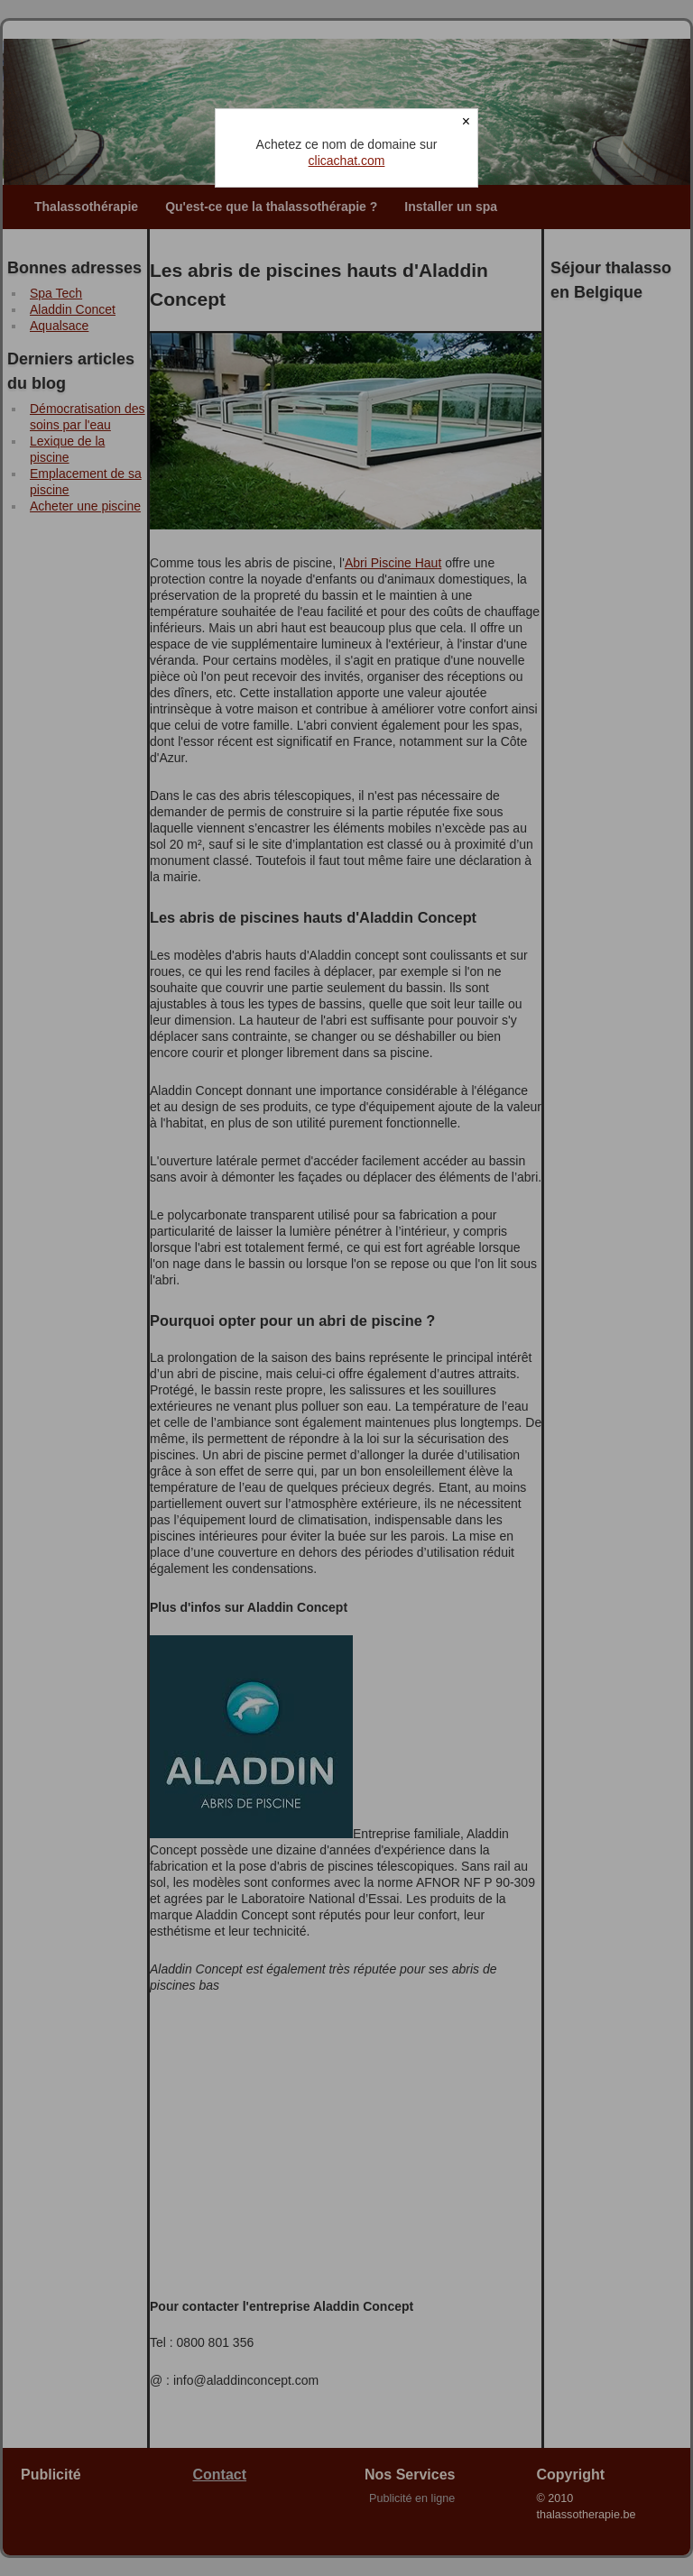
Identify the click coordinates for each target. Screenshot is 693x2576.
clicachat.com (347, 160)
